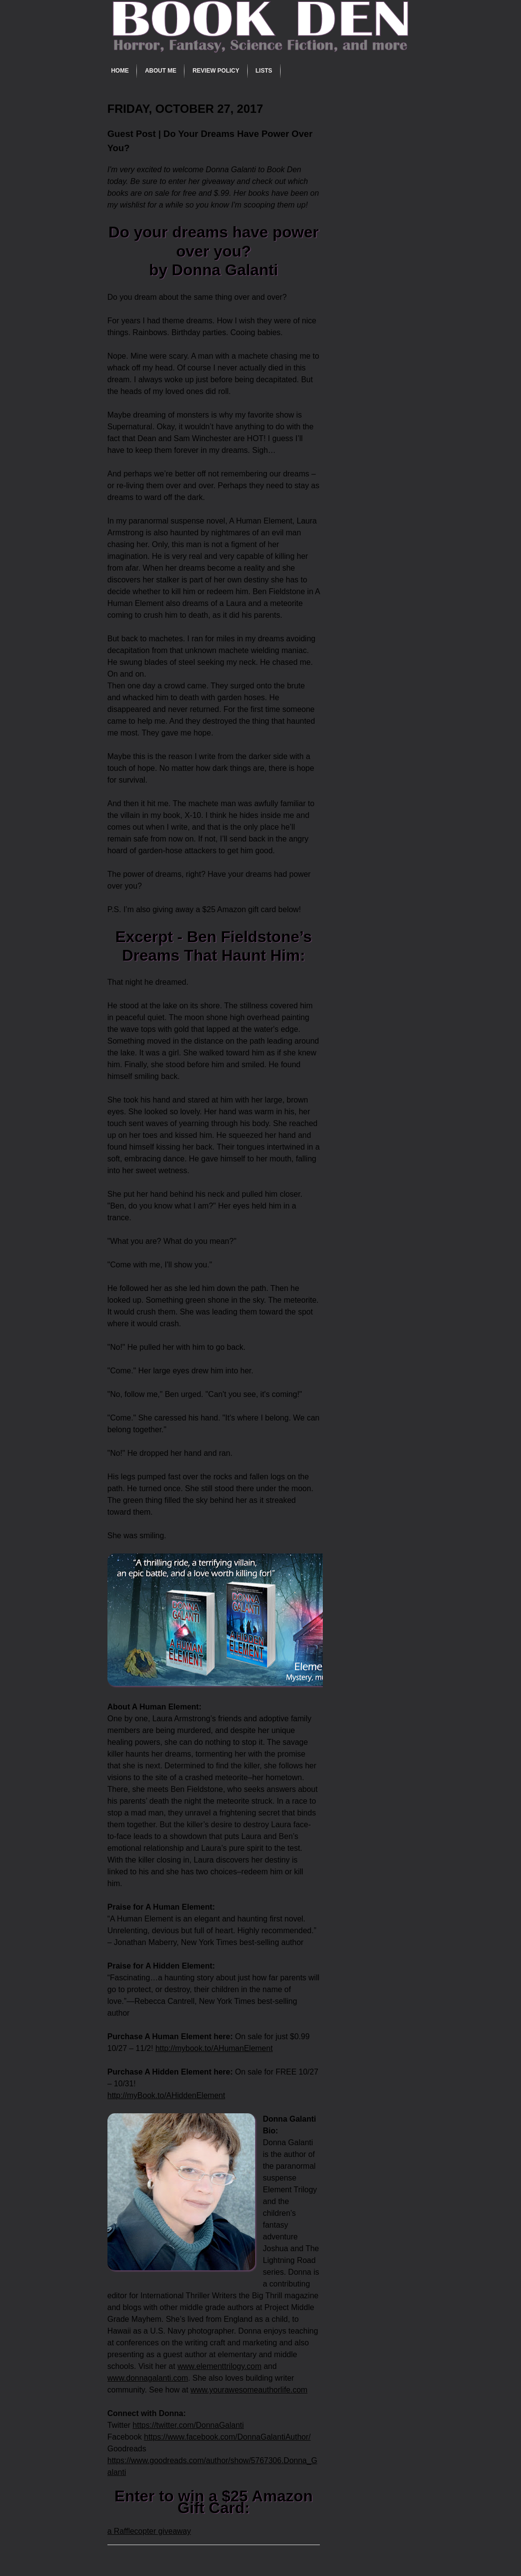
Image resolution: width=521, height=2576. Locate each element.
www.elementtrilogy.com (219, 2366)
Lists (264, 70)
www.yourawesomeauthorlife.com (248, 2390)
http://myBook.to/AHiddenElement (166, 2095)
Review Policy (215, 70)
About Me (160, 70)
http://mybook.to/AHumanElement (214, 2048)
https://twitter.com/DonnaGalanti (188, 2425)
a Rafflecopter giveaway (149, 2531)
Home (120, 70)
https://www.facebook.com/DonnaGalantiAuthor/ (227, 2437)
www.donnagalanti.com (147, 2378)
